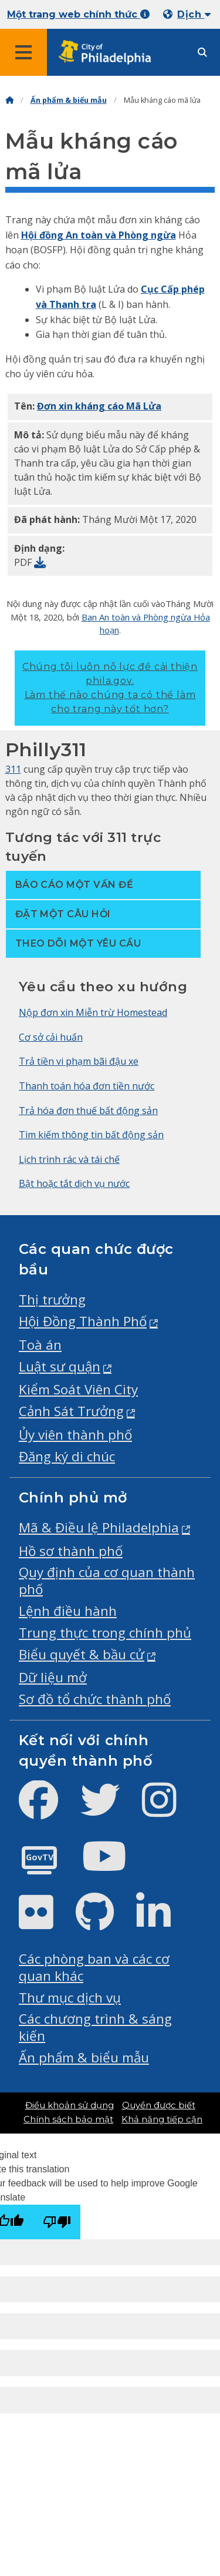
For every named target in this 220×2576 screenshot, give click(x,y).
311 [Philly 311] (13, 769)
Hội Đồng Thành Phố (83, 1321)
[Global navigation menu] (23, 52)
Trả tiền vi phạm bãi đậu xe (78, 1061)
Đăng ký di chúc (67, 1456)
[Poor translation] (56, 2222)
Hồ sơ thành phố (71, 1551)
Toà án (40, 1345)
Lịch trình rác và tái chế (69, 1159)
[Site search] (202, 52)
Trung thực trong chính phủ (105, 1633)
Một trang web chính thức (78, 14)
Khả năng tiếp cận (161, 2119)
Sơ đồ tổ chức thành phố (95, 1699)
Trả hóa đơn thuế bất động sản (88, 1110)
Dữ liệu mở (53, 1677)
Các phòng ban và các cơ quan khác (94, 1967)
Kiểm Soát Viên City (78, 1389)
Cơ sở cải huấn (51, 1037)
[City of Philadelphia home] (108, 52)
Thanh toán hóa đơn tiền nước (86, 1085)
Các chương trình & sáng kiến (95, 2027)
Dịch (194, 14)
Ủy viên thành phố (75, 1434)
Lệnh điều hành (68, 1611)
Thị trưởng (52, 1299)
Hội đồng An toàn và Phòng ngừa (98, 235)
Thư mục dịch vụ (70, 1997)
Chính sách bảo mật (68, 2119)
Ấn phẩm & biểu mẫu (69, 100)
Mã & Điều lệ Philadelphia (99, 1527)
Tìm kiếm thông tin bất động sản (91, 1134)
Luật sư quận (59, 1366)
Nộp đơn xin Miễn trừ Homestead (93, 1012)
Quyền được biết (158, 2105)
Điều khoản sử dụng (69, 2105)
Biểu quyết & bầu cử (81, 1654)
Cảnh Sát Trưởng (71, 1411)
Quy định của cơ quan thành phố (107, 1580)
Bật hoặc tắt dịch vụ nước (74, 1183)
